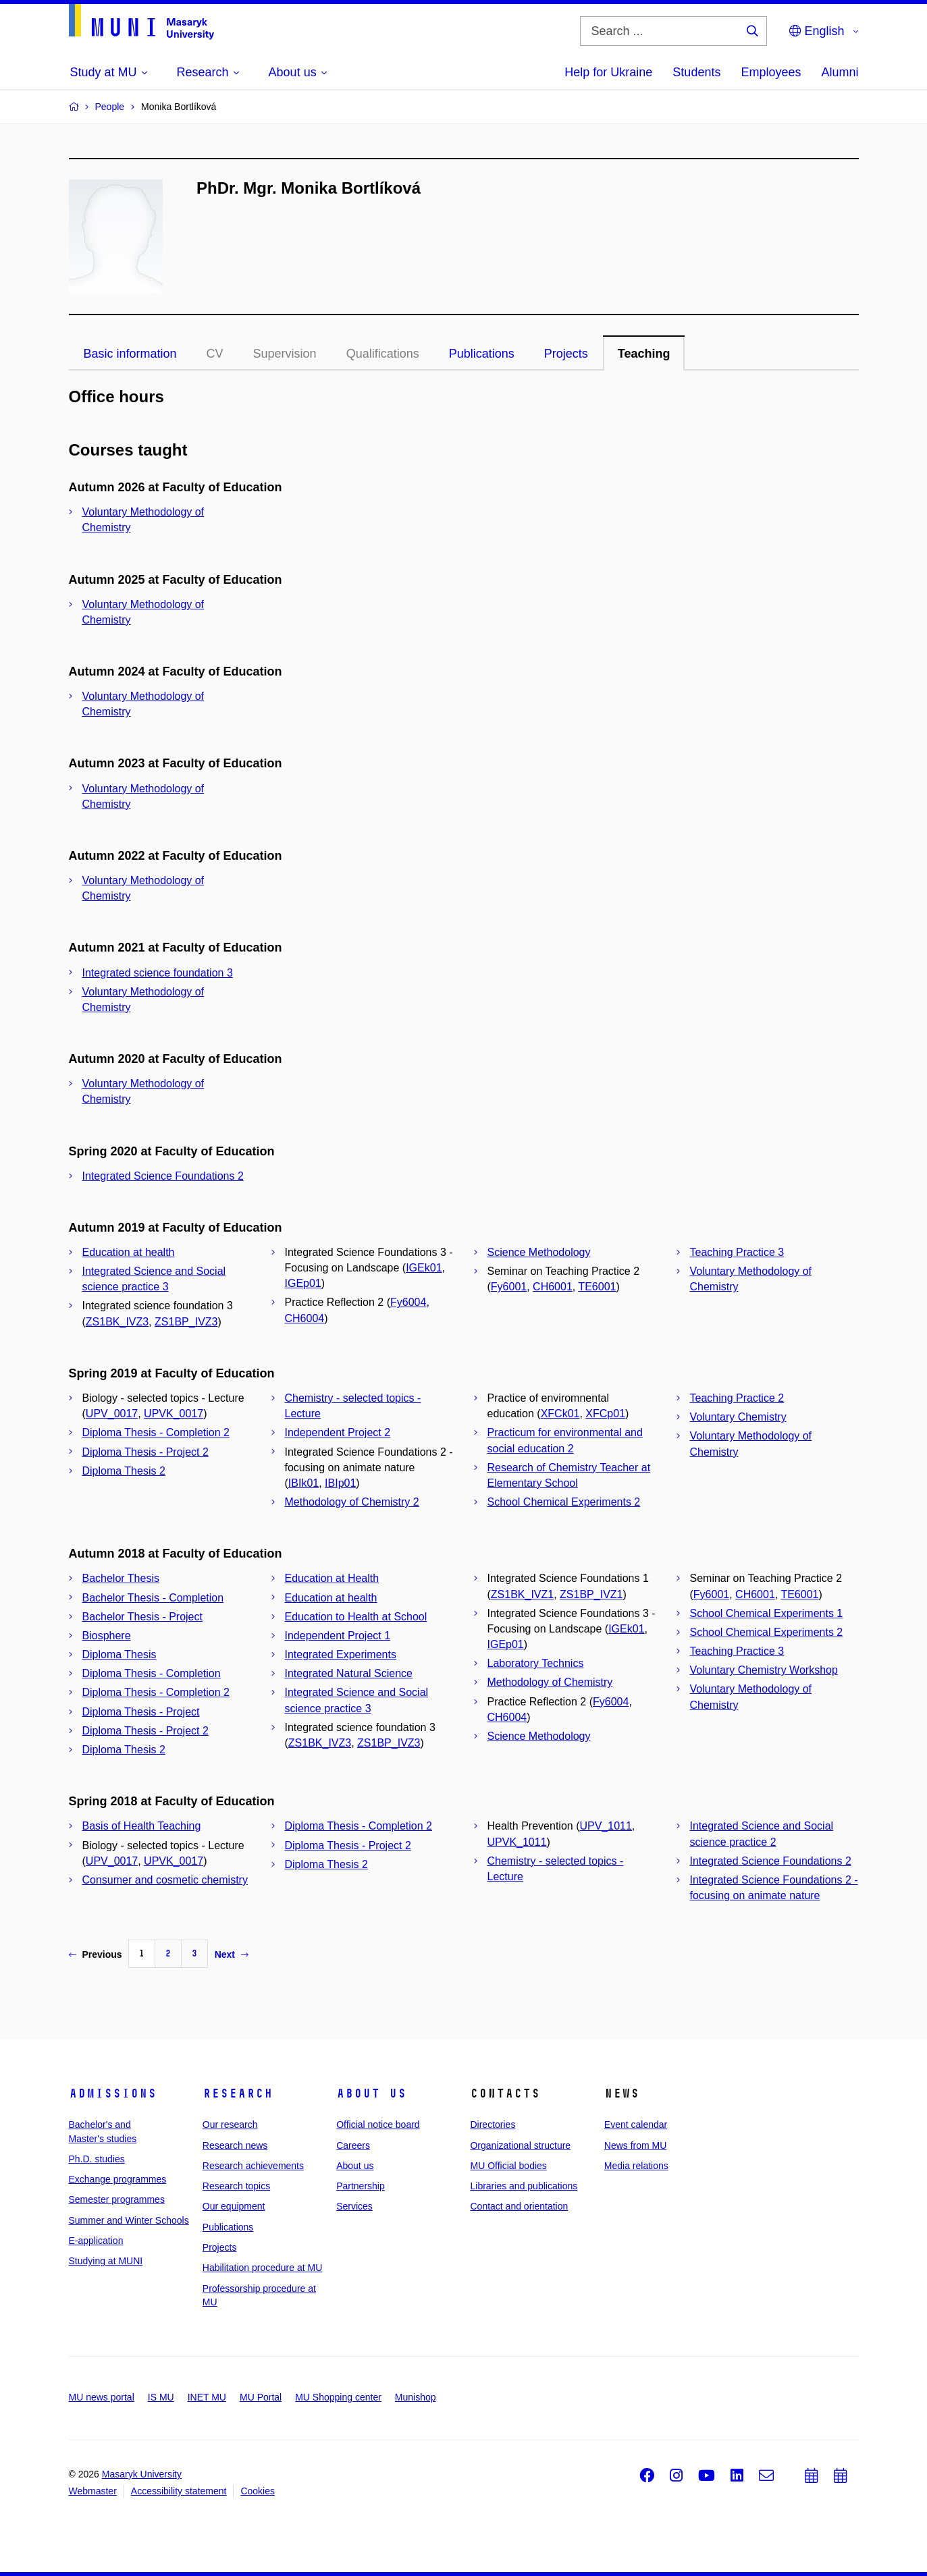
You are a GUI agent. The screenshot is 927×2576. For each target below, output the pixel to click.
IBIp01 (340, 1483)
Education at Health (332, 1578)
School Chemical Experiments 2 (564, 1502)
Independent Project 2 (338, 1432)
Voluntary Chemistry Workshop (764, 1670)
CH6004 (305, 1318)
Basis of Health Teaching (141, 1826)
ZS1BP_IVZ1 (591, 1594)
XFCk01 (560, 1413)
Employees (771, 72)
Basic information (130, 353)
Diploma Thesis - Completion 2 (156, 1432)
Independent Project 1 (338, 1635)
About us (371, 2093)
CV (215, 353)
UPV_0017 (112, 1413)
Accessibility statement (179, 2491)
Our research (230, 2124)
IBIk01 (303, 1483)
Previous (95, 1954)
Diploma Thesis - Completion (151, 1673)
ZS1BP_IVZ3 (186, 1321)
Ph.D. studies (97, 2159)
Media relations (636, 2165)
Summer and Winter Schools (129, 2220)
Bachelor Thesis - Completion (153, 1598)
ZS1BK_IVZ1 (522, 1594)
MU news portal (101, 2397)
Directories (492, 2124)
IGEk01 (424, 1267)
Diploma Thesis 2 (123, 1471)
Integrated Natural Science (349, 1673)
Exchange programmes (118, 2179)
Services (354, 2206)
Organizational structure (520, 2145)
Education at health (128, 1252)
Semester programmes (117, 2199)
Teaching (644, 353)
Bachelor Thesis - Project (142, 1616)
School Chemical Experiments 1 (766, 1613)
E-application (96, 2240)
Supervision (285, 353)
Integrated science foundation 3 (157, 973)
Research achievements (253, 2165)
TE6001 (597, 1286)
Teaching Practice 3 (737, 1252)
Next (231, 1954)
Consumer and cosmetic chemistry (165, 1880)
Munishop (415, 2397)
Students (696, 72)
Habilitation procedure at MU (262, 2267)
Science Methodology (539, 1252)
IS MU (161, 2397)
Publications (481, 353)
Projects (566, 353)
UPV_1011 (605, 1826)
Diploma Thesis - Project (141, 1712)
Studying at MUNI (106, 2260)
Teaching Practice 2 (737, 1398)
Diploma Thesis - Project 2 (145, 1452)
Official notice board (377, 2124)
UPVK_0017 (173, 1413)
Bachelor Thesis (120, 1578)
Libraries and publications (523, 2186)
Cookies (257, 2491)
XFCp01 (605, 1413)
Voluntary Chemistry (738, 1417)
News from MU (635, 2145)
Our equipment (234, 2206)
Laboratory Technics (535, 1663)
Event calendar (635, 2124)
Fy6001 (509, 1286)
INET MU (207, 2397)
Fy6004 (408, 1302)
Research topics (236, 2186)
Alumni (839, 72)
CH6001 (553, 1286)
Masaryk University (142, 2474)
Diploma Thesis (119, 1654)
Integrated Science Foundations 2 (163, 1176)
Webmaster (93, 2491)
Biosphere (106, 1635)
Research (238, 2093)
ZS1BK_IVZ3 (117, 1321)
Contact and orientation (519, 2206)
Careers (353, 2145)
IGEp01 (303, 1283)
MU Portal (261, 2397)
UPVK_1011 (517, 1842)
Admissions (113, 2093)
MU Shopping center (338, 2397)
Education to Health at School (356, 1616)
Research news (235, 2145)
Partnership (360, 2186)
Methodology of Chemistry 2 (352, 1502)
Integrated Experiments (340, 1654)
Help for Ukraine (608, 72)
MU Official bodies (508, 2165)
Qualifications (382, 353)
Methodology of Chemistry (550, 1682)
